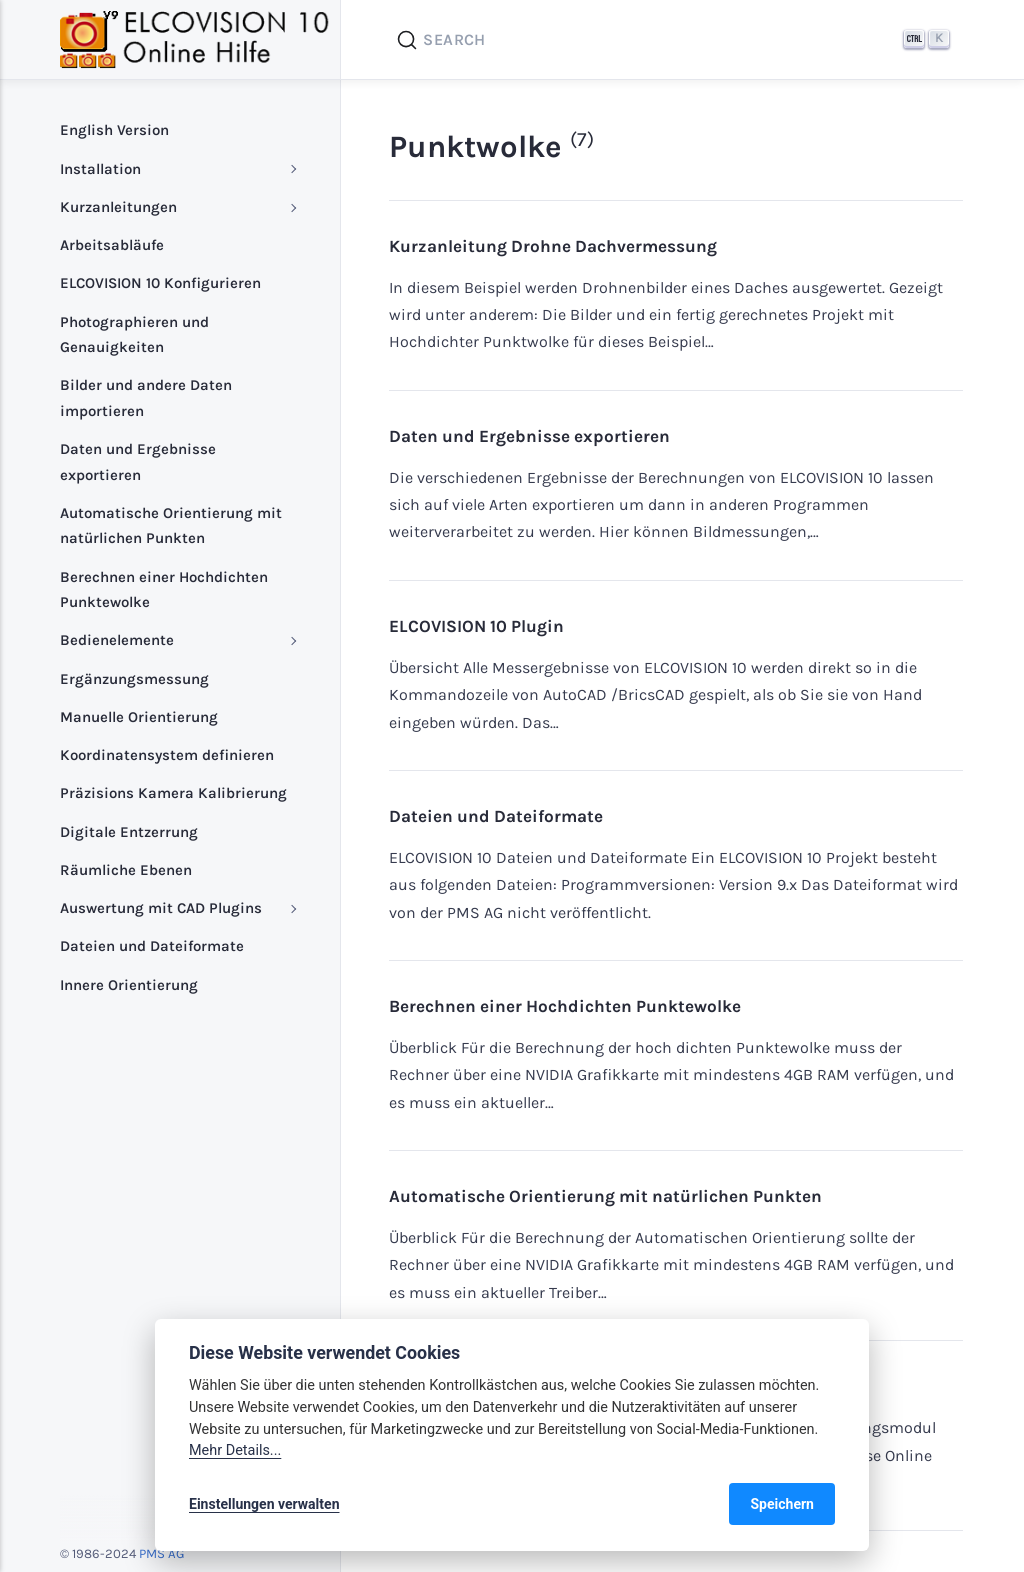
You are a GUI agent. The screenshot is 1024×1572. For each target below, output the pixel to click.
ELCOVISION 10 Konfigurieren (160, 283)
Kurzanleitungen (118, 207)
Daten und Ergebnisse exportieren (529, 436)
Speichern (782, 1504)
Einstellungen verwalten (264, 1504)
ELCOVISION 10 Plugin (476, 626)
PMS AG (161, 1553)
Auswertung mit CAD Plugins (161, 908)
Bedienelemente (117, 640)
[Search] (675, 40)
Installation (100, 169)
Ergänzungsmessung (134, 679)
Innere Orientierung (129, 985)
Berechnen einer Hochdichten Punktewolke (565, 1006)
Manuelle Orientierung (139, 717)
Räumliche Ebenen (126, 870)
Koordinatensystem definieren (167, 755)
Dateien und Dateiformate (496, 816)
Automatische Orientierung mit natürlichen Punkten (605, 1196)
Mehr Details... (235, 1450)
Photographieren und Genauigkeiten (134, 335)
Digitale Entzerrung (129, 832)
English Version (114, 130)
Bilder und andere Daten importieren (146, 398)
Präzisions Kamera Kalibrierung (173, 793)
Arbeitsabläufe (112, 245)
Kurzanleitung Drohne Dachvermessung (553, 246)
